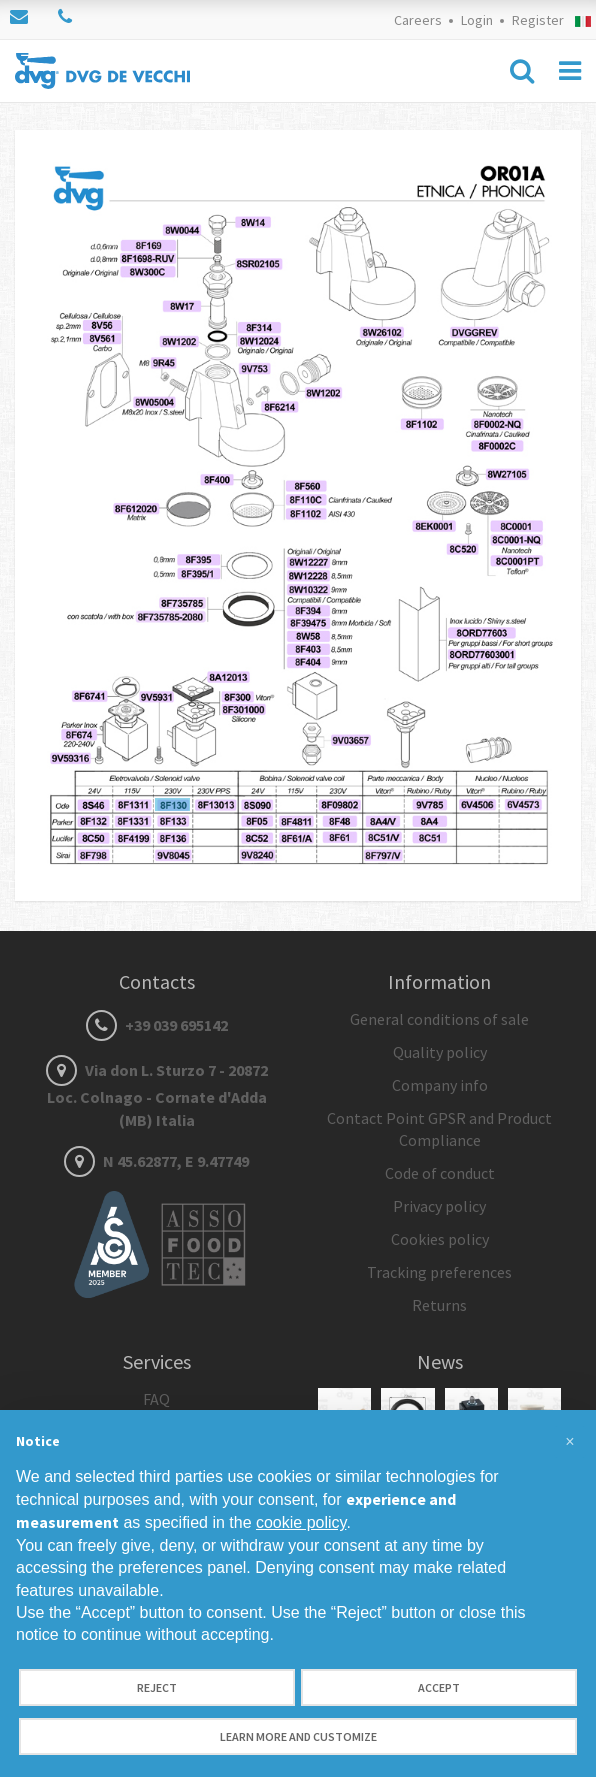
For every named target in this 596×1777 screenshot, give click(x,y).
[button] (570, 1442)
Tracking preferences (439, 1272)
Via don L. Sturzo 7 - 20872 (157, 1095)
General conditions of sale (439, 1019)
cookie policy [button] (301, 1522)
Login (477, 20)
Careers (418, 20)
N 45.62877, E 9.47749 (156, 1161)
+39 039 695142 (157, 1025)
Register (538, 20)
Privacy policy (439, 1206)
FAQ (156, 1399)
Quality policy (440, 1052)
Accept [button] (439, 1687)
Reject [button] (157, 1687)
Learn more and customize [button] (298, 1736)
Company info (440, 1085)
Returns (439, 1305)
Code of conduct (440, 1173)
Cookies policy (440, 1239)
